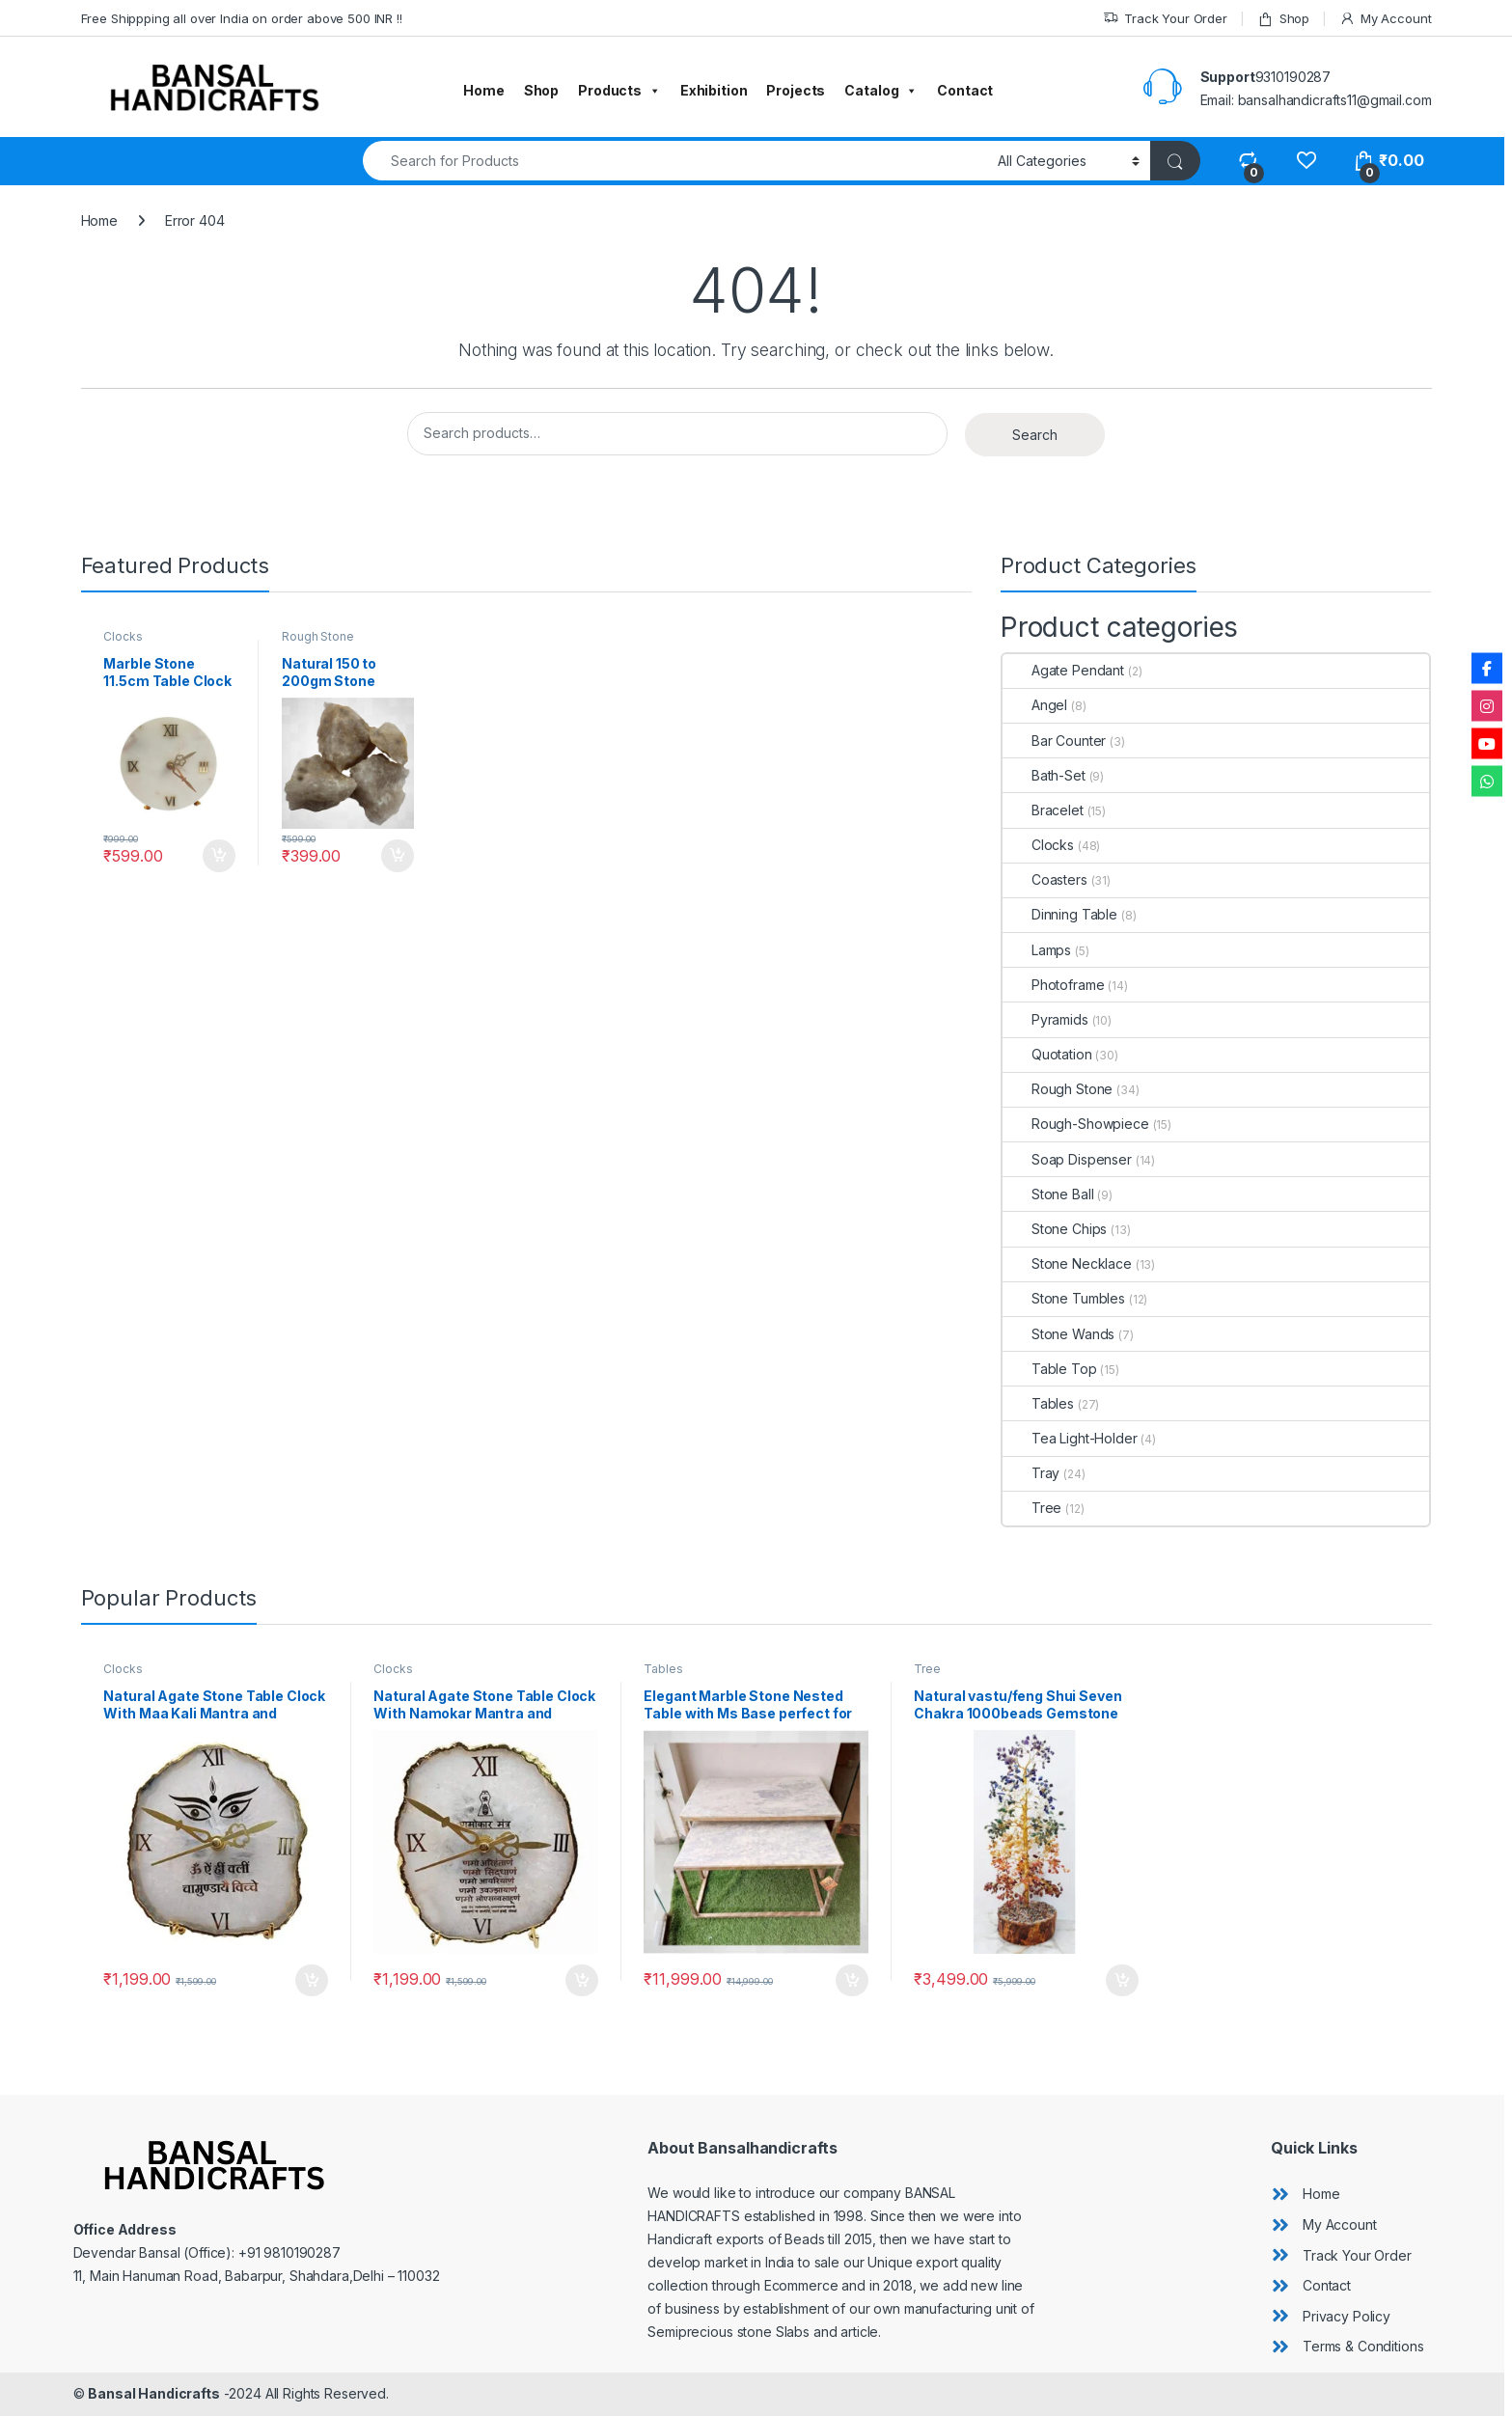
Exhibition (714, 90)
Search (1035, 434)
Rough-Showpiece (1076, 1123)
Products (619, 90)
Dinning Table (1060, 914)
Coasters (1045, 879)
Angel (1035, 705)
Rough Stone (317, 636)
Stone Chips (1055, 1229)
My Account (1385, 19)
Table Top (1050, 1368)
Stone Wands (1058, 1334)
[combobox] (675, 160)
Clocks (122, 636)
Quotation (1047, 1054)
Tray (1031, 1473)
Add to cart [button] (219, 855)
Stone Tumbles (1064, 1298)
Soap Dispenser (1067, 1159)
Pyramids (1045, 1019)
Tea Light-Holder (1070, 1438)
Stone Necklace (1067, 1263)
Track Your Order (1165, 19)
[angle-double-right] (1305, 2194)
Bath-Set (1044, 775)
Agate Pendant (1063, 670)
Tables (1038, 1403)
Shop (1283, 19)
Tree (1032, 1507)
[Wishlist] (1306, 160)
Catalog (881, 90)
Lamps (1037, 950)
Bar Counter (1054, 740)
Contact (965, 90)
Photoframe (1054, 984)
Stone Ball (1048, 1194)
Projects (795, 90)
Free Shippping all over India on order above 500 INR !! (241, 18)
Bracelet (1043, 810)
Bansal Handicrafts (153, 2393)
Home (483, 90)
